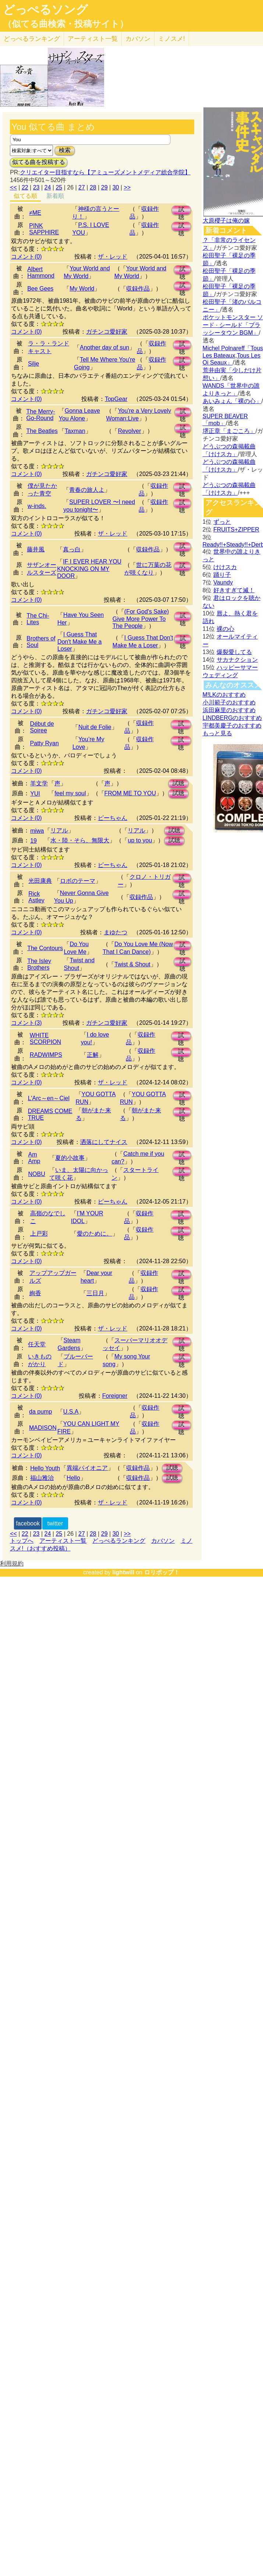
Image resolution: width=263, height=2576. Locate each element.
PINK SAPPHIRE (44, 229)
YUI (35, 793)
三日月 (95, 1293)
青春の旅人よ (86, 490)
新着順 (55, 196)
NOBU (36, 1174)
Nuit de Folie (94, 727)
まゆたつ (115, 932)
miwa (37, 831)
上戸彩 (39, 1233)
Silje (33, 363)
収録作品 (138, 288)
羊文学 (39, 783)
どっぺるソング (45, 9)
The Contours (45, 948)
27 (81, 187)
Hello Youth (45, 1468)
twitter (55, 1523)
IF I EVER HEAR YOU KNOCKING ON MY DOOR (89, 568)
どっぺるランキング (118, 1541)
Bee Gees (40, 288)
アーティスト (93, 38)
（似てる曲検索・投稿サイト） (65, 24)
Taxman (75, 431)
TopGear (116, 399)
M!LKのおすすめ (224, 695)
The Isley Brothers (39, 964)
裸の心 (225, 629)
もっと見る (217, 733)
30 (116, 187)
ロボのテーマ (77, 881)
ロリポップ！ (162, 1572)
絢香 (35, 1293)
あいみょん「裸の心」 (232, 401)
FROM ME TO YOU (130, 793)
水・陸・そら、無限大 (79, 840)
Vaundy (223, 582)
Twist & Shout (132, 964)
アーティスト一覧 (62, 1541)
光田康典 (40, 881)
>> (127, 187)
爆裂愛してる (234, 652)
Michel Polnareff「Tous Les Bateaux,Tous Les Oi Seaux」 (233, 355)
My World (82, 288)
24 (48, 187)
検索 (65, 150)
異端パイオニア (87, 1468)
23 (36, 187)
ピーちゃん (112, 818)
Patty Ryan (44, 743)
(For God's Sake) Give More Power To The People (141, 618)
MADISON (43, 1428)
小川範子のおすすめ (229, 702)
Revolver (129, 431)
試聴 (181, 210)
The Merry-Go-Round (40, 414)
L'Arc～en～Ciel (49, 1098)
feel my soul (70, 793)
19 (33, 841)
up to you (140, 840)
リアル (59, 830)
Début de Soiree (42, 727)
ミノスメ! (171, 38)
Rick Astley (36, 897)
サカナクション (237, 660)
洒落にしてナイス (103, 1142)
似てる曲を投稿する (38, 162)
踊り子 (222, 575)
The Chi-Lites (37, 618)
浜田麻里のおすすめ (229, 710)
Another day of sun (104, 347)
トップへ (21, 1541)
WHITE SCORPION (45, 1038)
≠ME (35, 213)
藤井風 (36, 549)
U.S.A (71, 1411)
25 (59, 187)
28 (93, 187)
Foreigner (114, 1396)
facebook (28, 1523)
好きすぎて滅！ (234, 590)
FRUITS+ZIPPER (236, 529)
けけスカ (225, 567)
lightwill (123, 1572)
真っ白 (72, 549)
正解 (93, 1055)
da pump (40, 1411)
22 (25, 187)
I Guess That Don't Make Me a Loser (79, 641)
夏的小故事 (70, 1158)
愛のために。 (94, 1233)
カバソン (137, 38)
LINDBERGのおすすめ (232, 718)
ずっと (222, 522)
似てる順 (25, 196)
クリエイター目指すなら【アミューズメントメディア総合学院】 (105, 172)
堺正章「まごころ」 (229, 431)
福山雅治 (42, 1478)
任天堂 (37, 1344)
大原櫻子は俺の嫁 (226, 220)
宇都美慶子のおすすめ (232, 725)
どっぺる (32, 38)
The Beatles (41, 431)
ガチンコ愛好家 (106, 331)
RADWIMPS (46, 1055)
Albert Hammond (40, 272)
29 (104, 187)
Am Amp (34, 1157)
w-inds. (37, 506)
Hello (73, 1478)
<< (13, 187)
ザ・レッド (112, 256)
